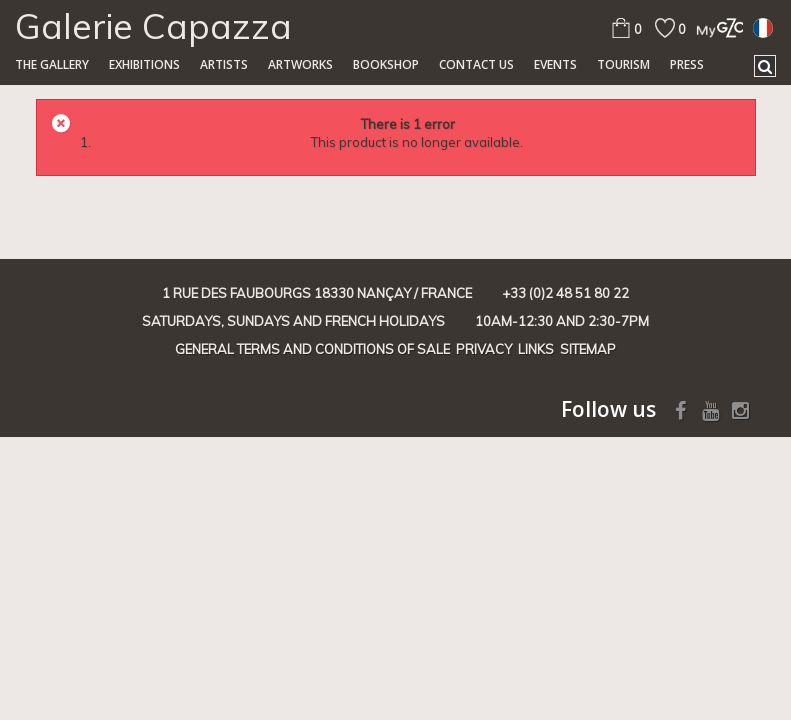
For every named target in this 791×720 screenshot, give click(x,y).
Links (536, 349)
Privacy (484, 349)
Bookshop (386, 64)
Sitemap (588, 349)
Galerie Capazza (153, 26)
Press (687, 64)
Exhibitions (144, 64)
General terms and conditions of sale (312, 349)
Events (555, 64)
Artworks (300, 64)
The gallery (52, 64)
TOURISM (623, 64)
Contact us (476, 64)
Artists (224, 64)
